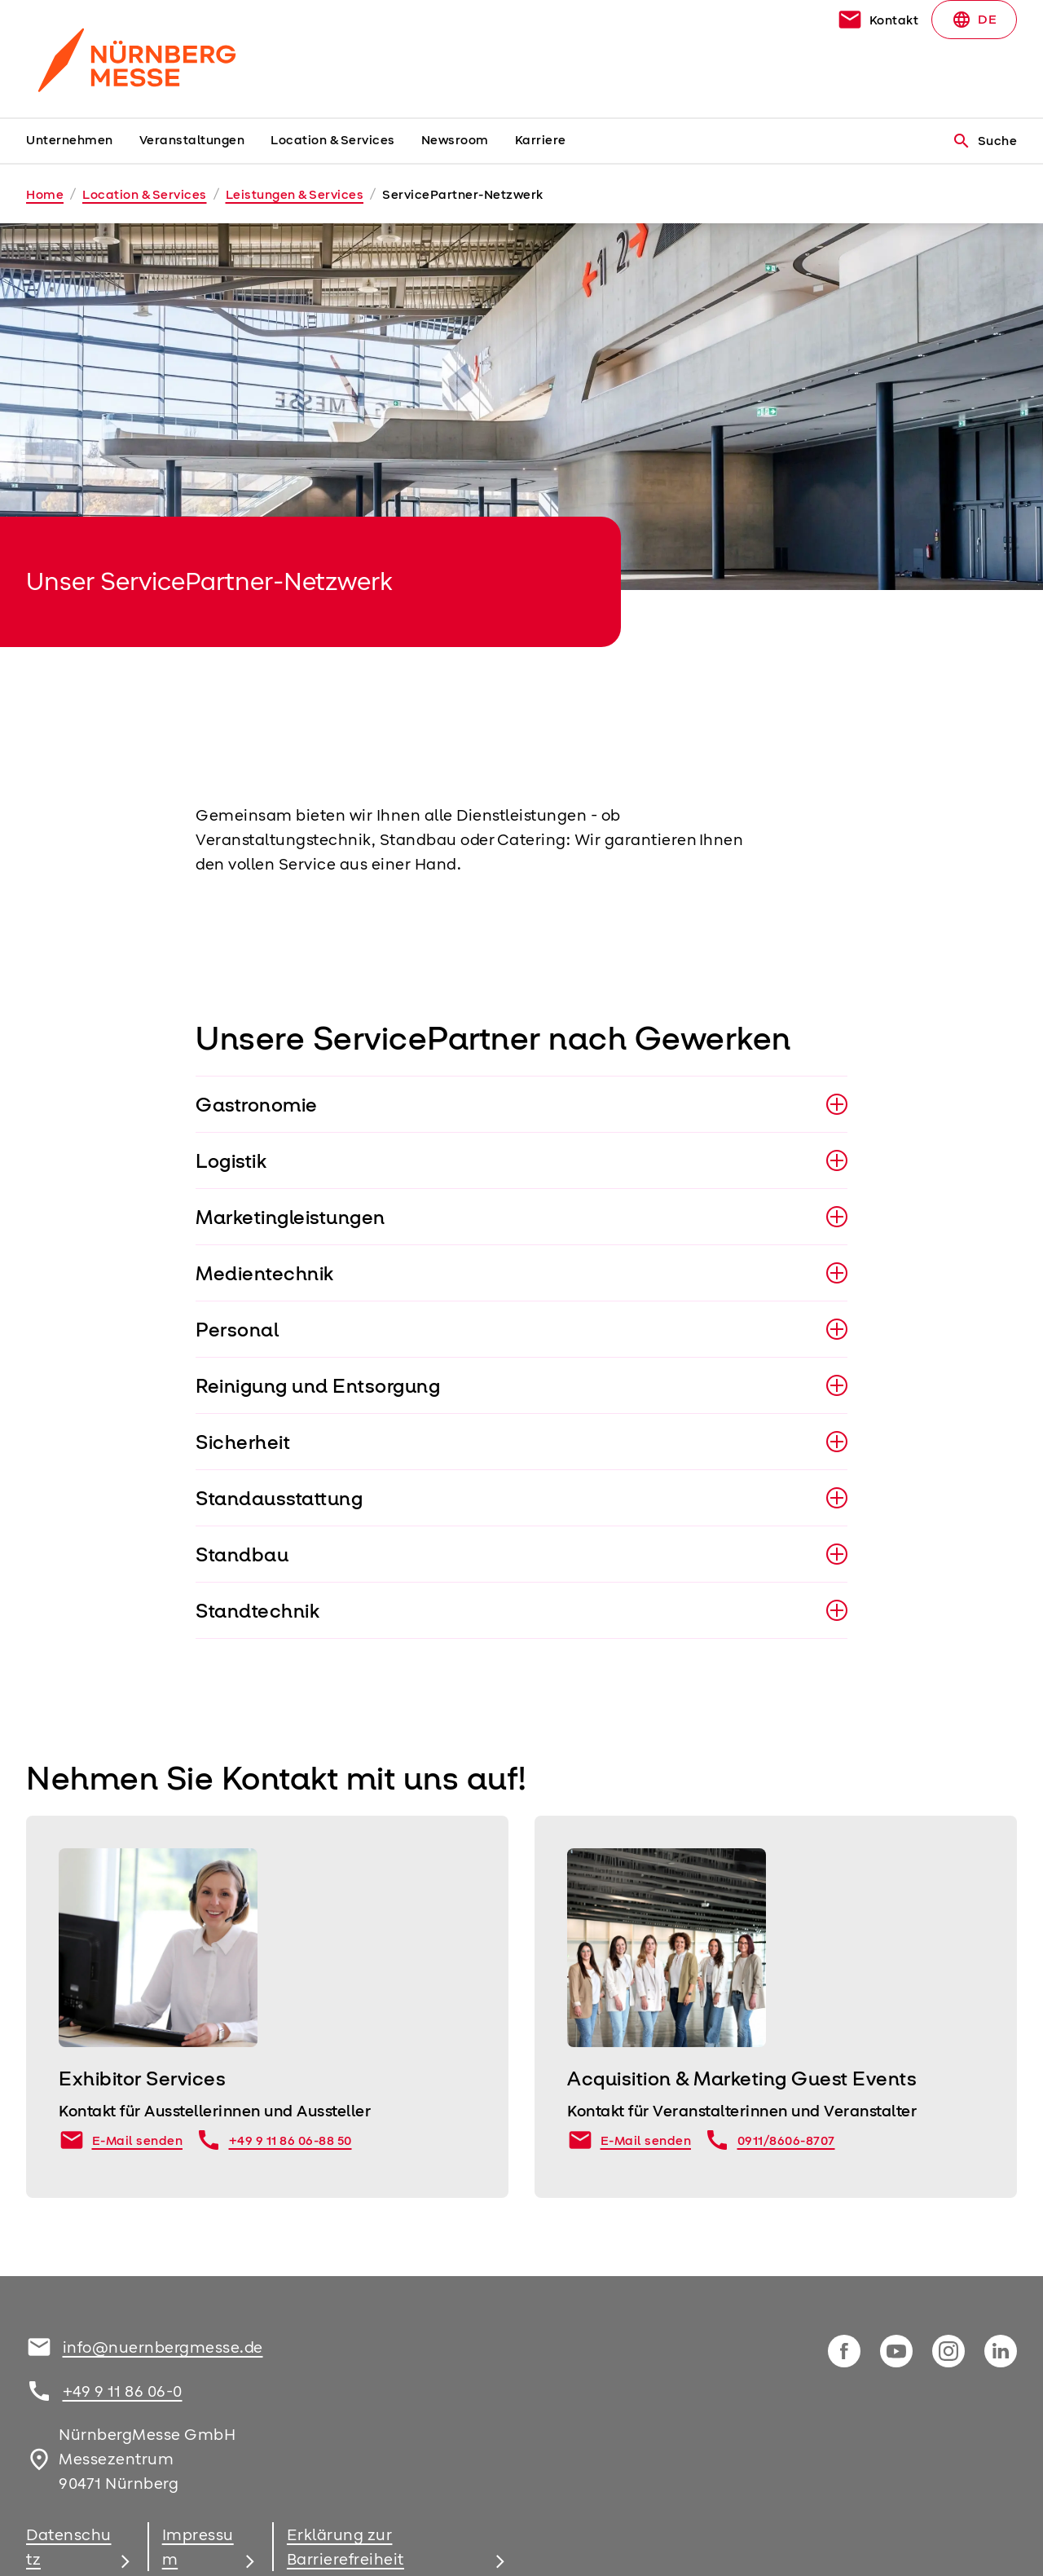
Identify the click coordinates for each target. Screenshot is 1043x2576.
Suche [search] (985, 141)
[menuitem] (82, 141)
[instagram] (948, 2351)
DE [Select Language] (974, 19)
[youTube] (896, 2351)
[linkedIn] (1000, 2351)
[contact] (878, 19)
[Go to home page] (140, 58)
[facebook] (844, 2351)
